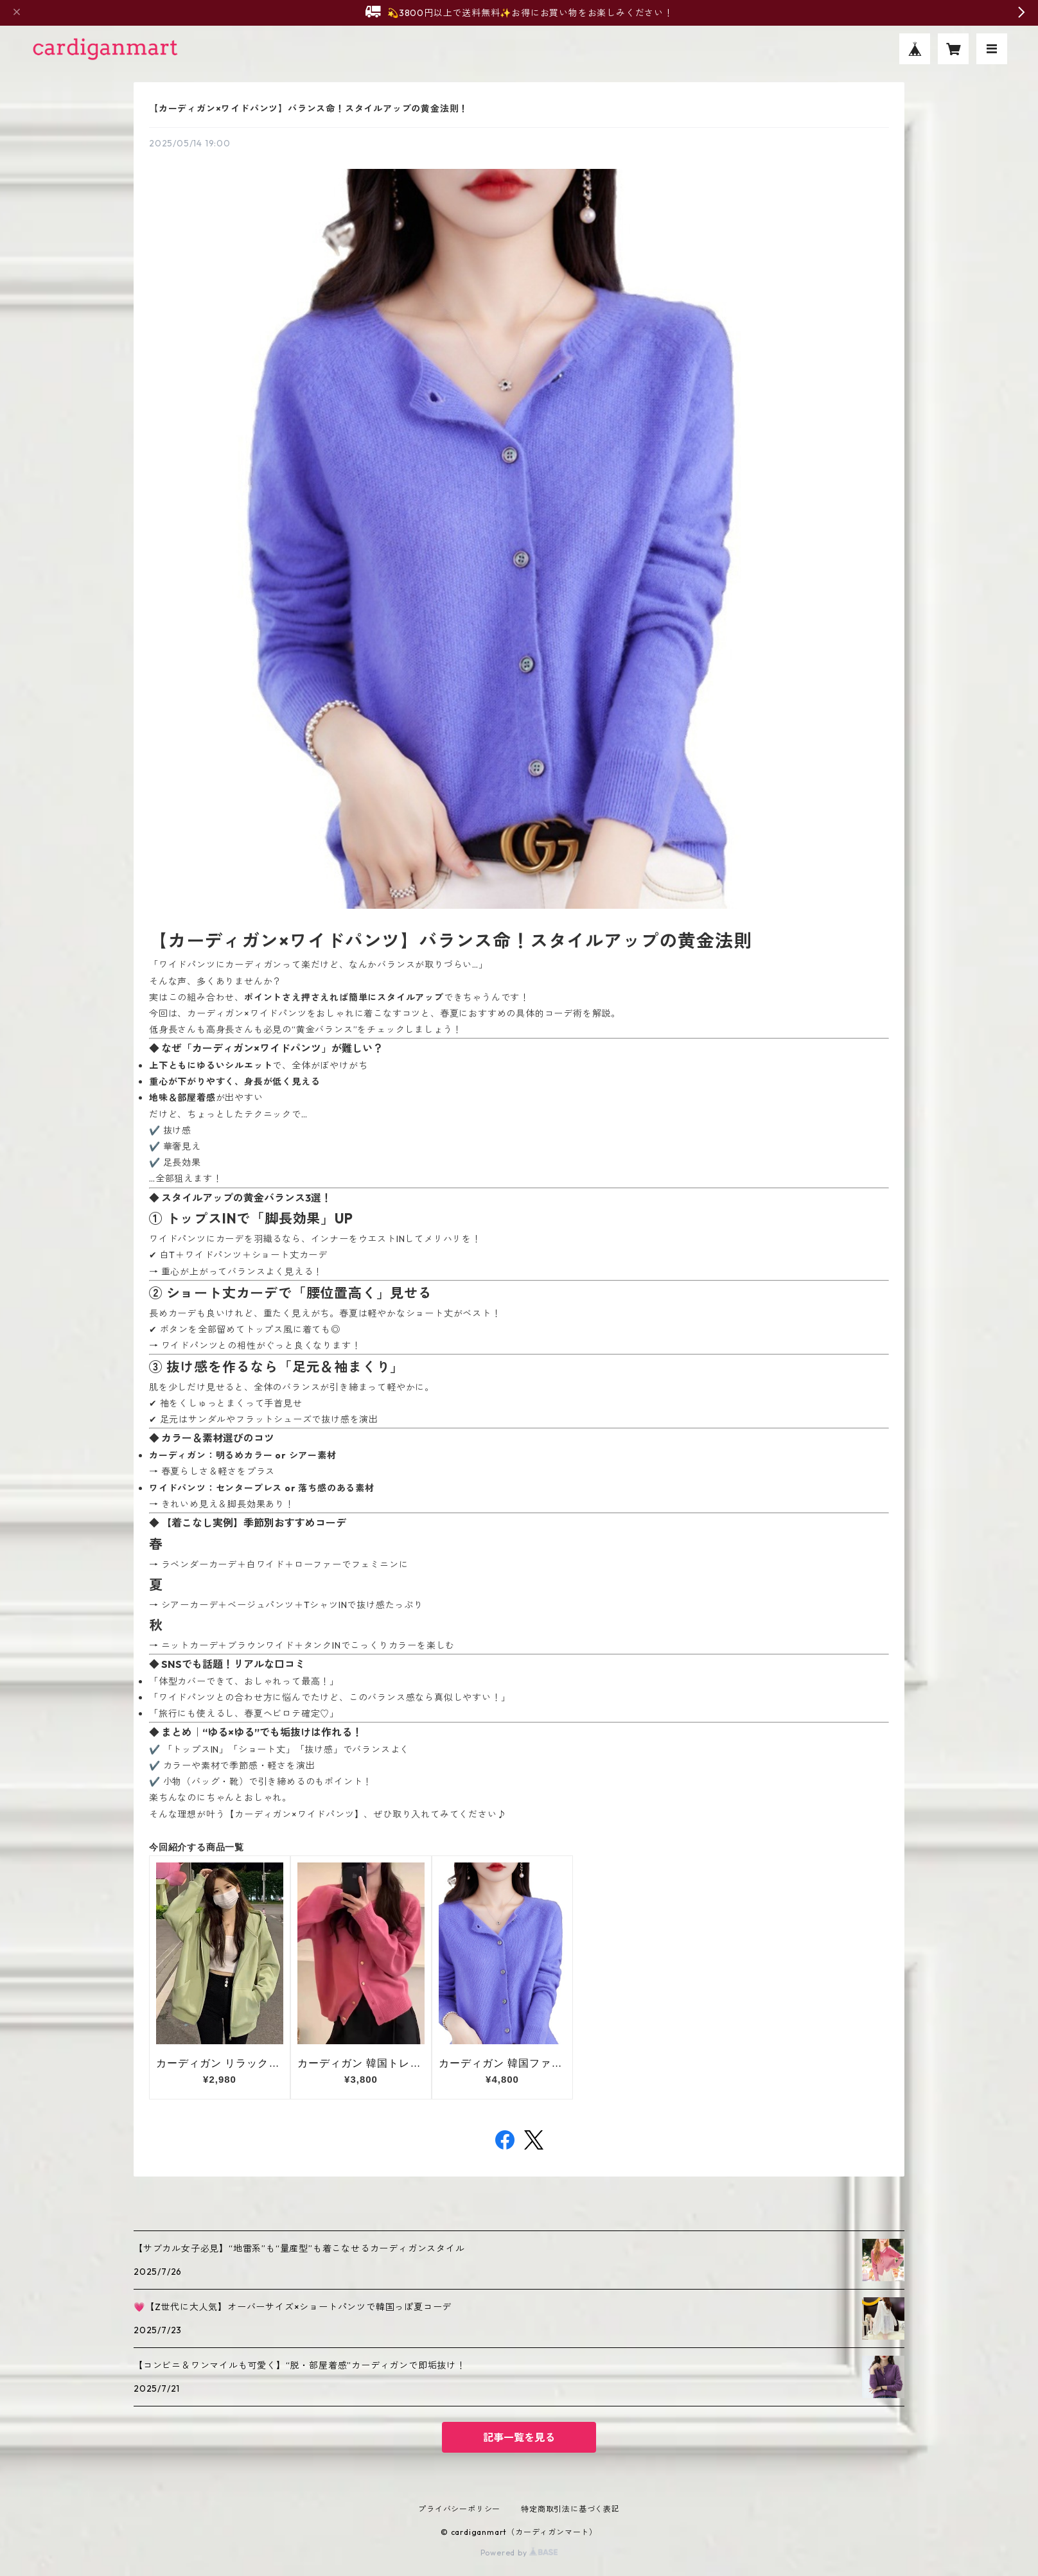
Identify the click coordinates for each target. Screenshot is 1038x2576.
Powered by (519, 2552)
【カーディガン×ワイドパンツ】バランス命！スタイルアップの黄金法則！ (308, 108)
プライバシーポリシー (459, 2509)
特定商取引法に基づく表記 (570, 2509)
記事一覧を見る (519, 2437)
